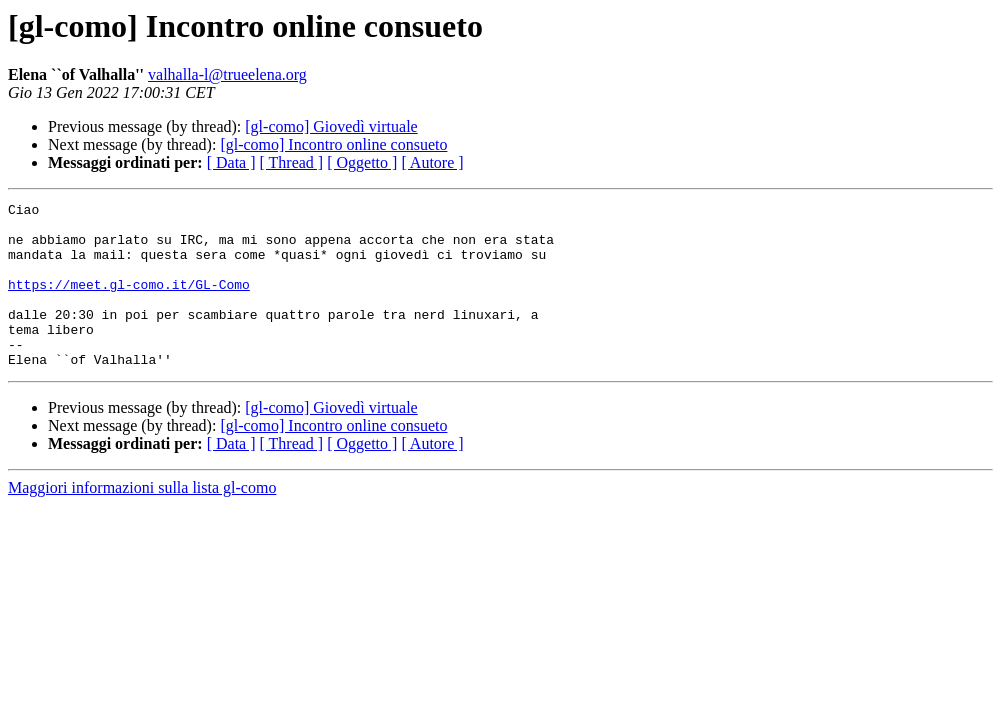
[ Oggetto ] (362, 162)
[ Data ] (231, 162)
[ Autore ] (432, 162)
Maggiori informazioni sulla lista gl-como (142, 520)
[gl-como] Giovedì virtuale (331, 126)
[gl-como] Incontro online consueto (333, 144)
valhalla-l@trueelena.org (227, 74)
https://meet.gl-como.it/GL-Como (129, 302)
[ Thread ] (292, 162)
